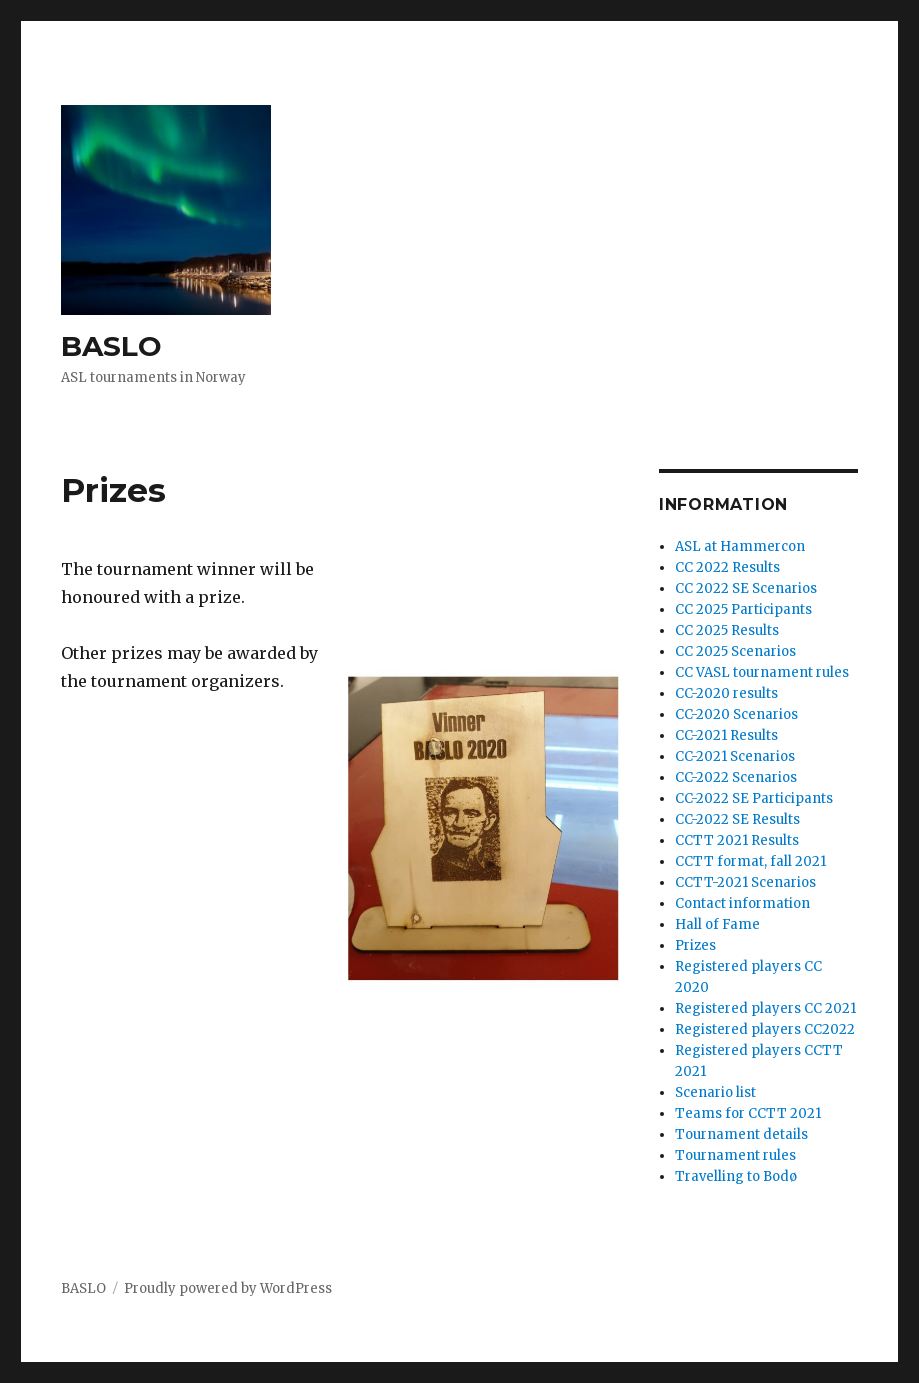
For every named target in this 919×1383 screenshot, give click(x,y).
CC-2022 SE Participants (754, 798)
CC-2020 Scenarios (736, 714)
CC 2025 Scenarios (735, 651)
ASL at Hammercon (740, 546)
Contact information (742, 903)
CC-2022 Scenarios (736, 777)
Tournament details (741, 1134)
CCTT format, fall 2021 (750, 861)
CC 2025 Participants (743, 609)
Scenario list (715, 1092)
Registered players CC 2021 (765, 1008)
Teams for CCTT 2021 (748, 1113)
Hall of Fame (717, 924)
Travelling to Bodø (736, 1176)
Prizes (695, 945)
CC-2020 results (726, 693)
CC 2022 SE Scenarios (746, 588)
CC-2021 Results (726, 735)
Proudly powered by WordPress (228, 1288)
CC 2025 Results (727, 630)
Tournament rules (735, 1155)
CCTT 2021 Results (737, 840)
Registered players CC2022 (765, 1029)
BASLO (111, 346)
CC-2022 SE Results (737, 819)
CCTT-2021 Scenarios (745, 882)
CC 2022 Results (727, 567)
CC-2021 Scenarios (735, 756)
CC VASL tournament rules (762, 672)
